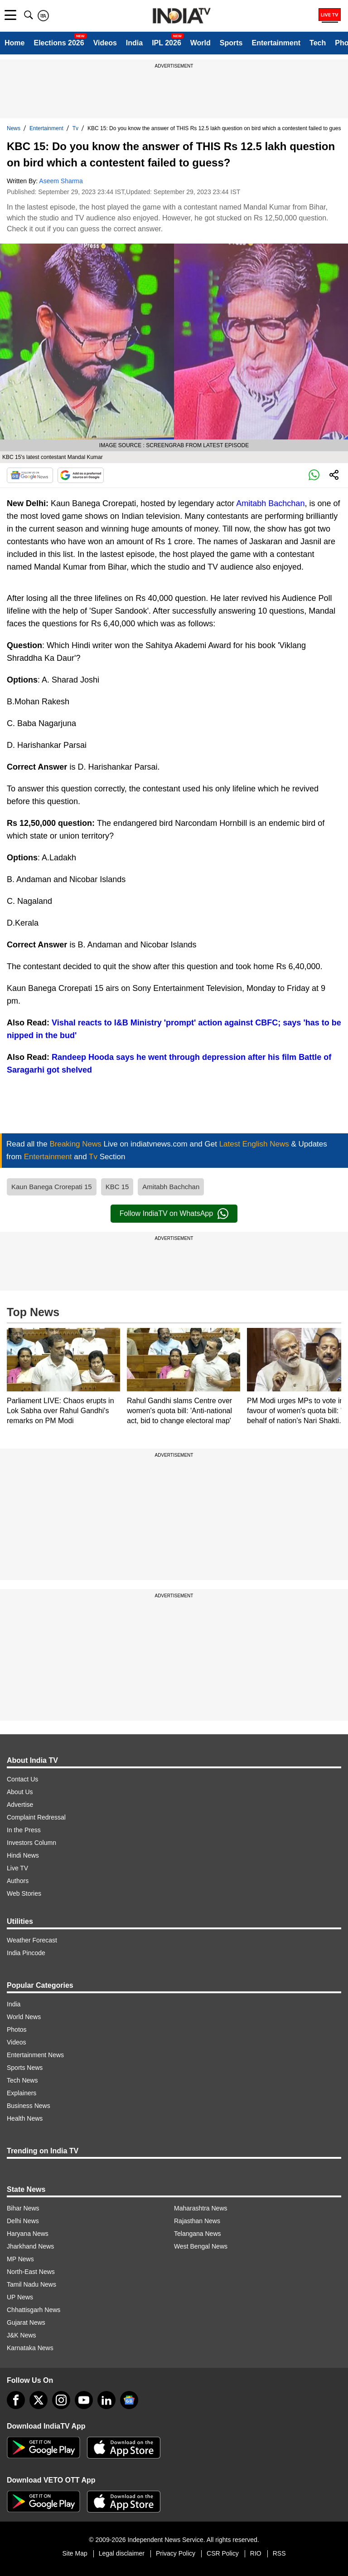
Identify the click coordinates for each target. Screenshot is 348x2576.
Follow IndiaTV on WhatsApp (174, 1213)
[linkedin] (106, 2400)
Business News (28, 2105)
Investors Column (31, 1842)
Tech (317, 43)
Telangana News (197, 2233)
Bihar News (23, 2208)
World (200, 43)
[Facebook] (16, 2400)
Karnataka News (30, 2348)
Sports (231, 43)
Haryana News (27, 2233)
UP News (20, 2297)
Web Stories (24, 1893)
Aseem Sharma (60, 181)
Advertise (20, 1804)
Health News (25, 2118)
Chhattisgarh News (33, 2309)
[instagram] (61, 2400)
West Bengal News (200, 2246)
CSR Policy (223, 2553)
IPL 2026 (166, 43)
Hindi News (23, 1855)
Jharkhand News (30, 2246)
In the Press (24, 1830)
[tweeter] (38, 2400)
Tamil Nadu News (31, 2284)
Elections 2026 (59, 43)
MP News (20, 2259)
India (134, 43)
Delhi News (23, 2221)
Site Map (74, 2553)
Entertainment (275, 43)
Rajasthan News (197, 2221)
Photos (17, 2029)
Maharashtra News (200, 2208)
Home (14, 43)
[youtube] (84, 2400)
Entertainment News (35, 2055)
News (13, 128)
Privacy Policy (175, 2553)
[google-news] (129, 2400)
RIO (255, 2553)
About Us (20, 1791)
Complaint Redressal (36, 1817)
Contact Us (22, 1779)
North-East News (31, 2271)
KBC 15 (117, 1186)
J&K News (21, 2335)
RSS (279, 2553)
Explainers (21, 2093)
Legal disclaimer (122, 2553)
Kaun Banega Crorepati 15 (51, 1186)
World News (24, 2016)
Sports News (25, 2067)
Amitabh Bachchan (270, 503)
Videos (105, 43)
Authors (18, 1880)
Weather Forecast (32, 1940)
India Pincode (26, 1952)
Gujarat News (26, 2322)
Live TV (17, 1868)
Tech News (22, 2080)
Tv (75, 128)
